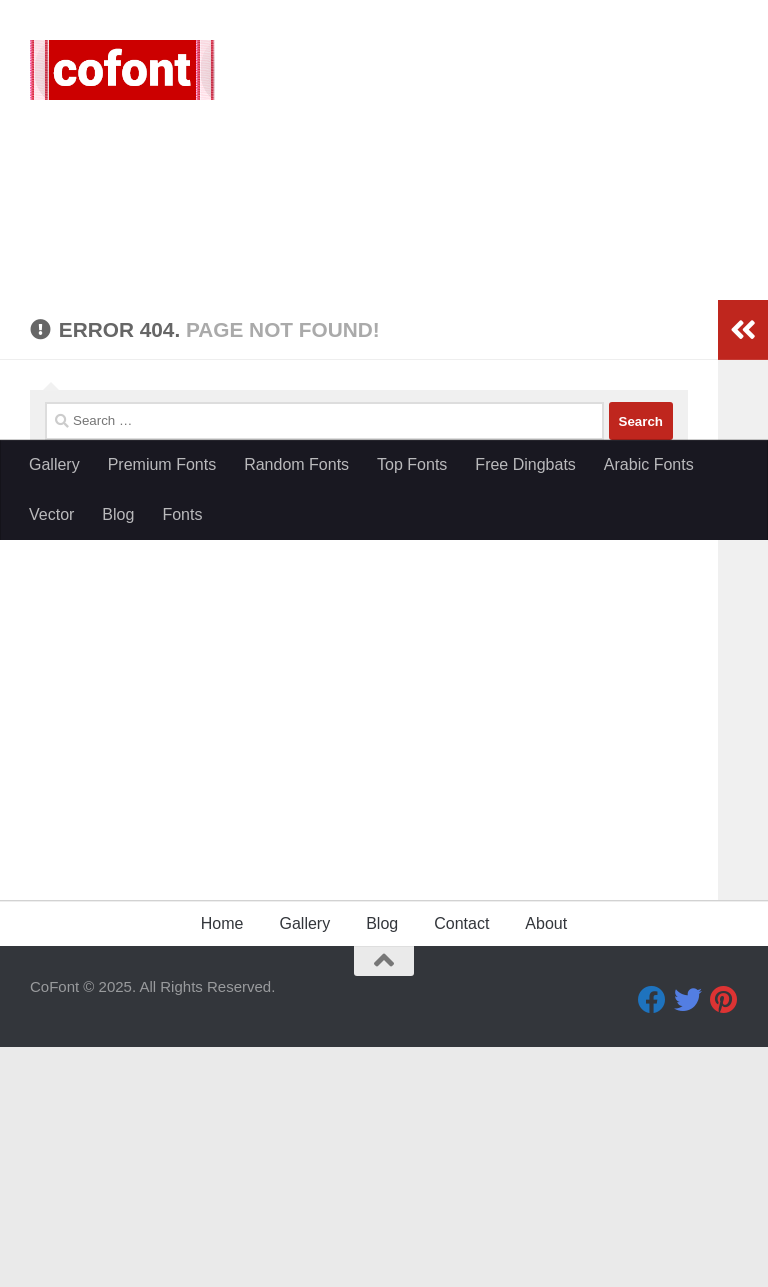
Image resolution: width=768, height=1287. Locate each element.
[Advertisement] (384, 290)
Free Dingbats (525, 464)
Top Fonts (412, 464)
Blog (118, 514)
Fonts (182, 514)
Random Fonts (296, 464)
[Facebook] (652, 1240)
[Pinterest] (724, 1240)
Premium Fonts (162, 464)
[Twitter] (688, 1240)
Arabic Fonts (649, 464)
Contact (461, 1163)
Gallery (54, 464)
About (546, 1163)
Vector (51, 514)
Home (222, 1163)
